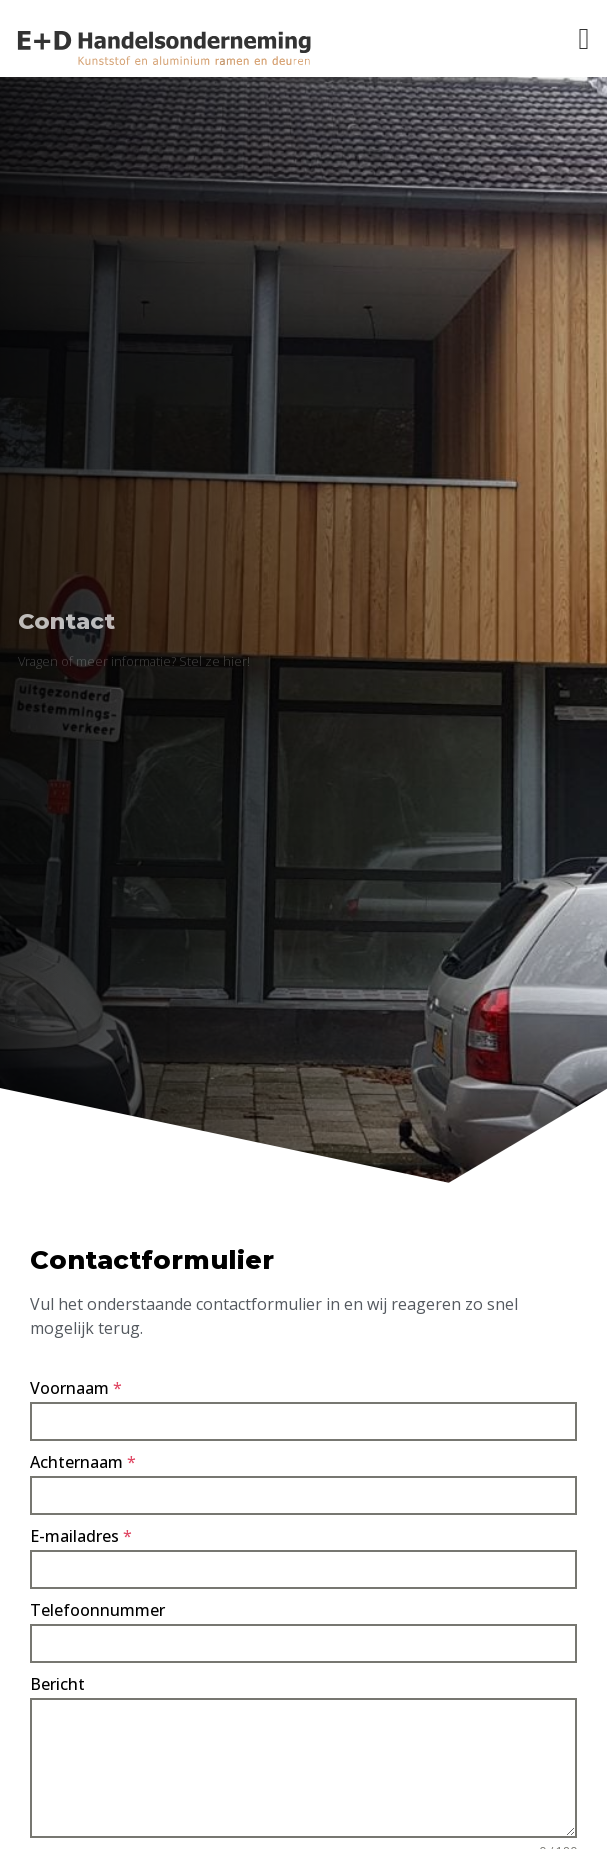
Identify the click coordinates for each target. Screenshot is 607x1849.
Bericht (57, 1684)
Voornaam (76, 1388)
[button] (584, 38)
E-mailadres (81, 1536)
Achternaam (83, 1462)
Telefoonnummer (97, 1610)
